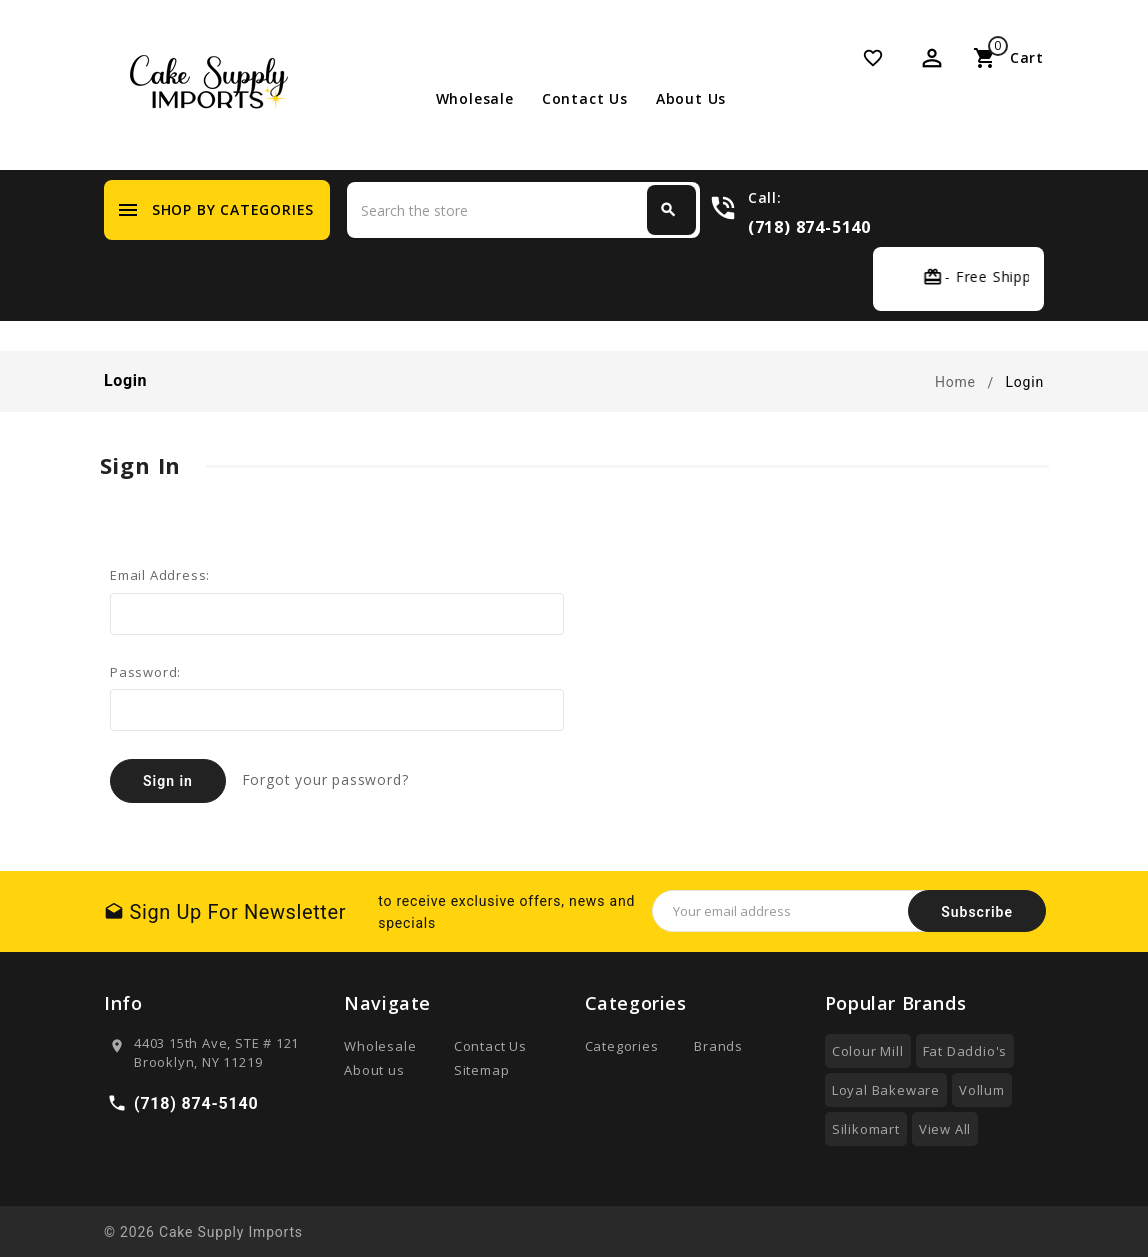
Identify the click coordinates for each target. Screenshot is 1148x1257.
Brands (718, 1046)
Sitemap (482, 1070)
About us (691, 98)
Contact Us (585, 98)
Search (668, 210)
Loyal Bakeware (886, 1090)
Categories (622, 1046)
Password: (145, 672)
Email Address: (160, 575)
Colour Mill (868, 1051)
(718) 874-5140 (809, 226)
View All (945, 1129)
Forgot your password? (325, 779)
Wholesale (475, 98)
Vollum (982, 1090)
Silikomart (866, 1129)
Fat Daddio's (965, 1051)
